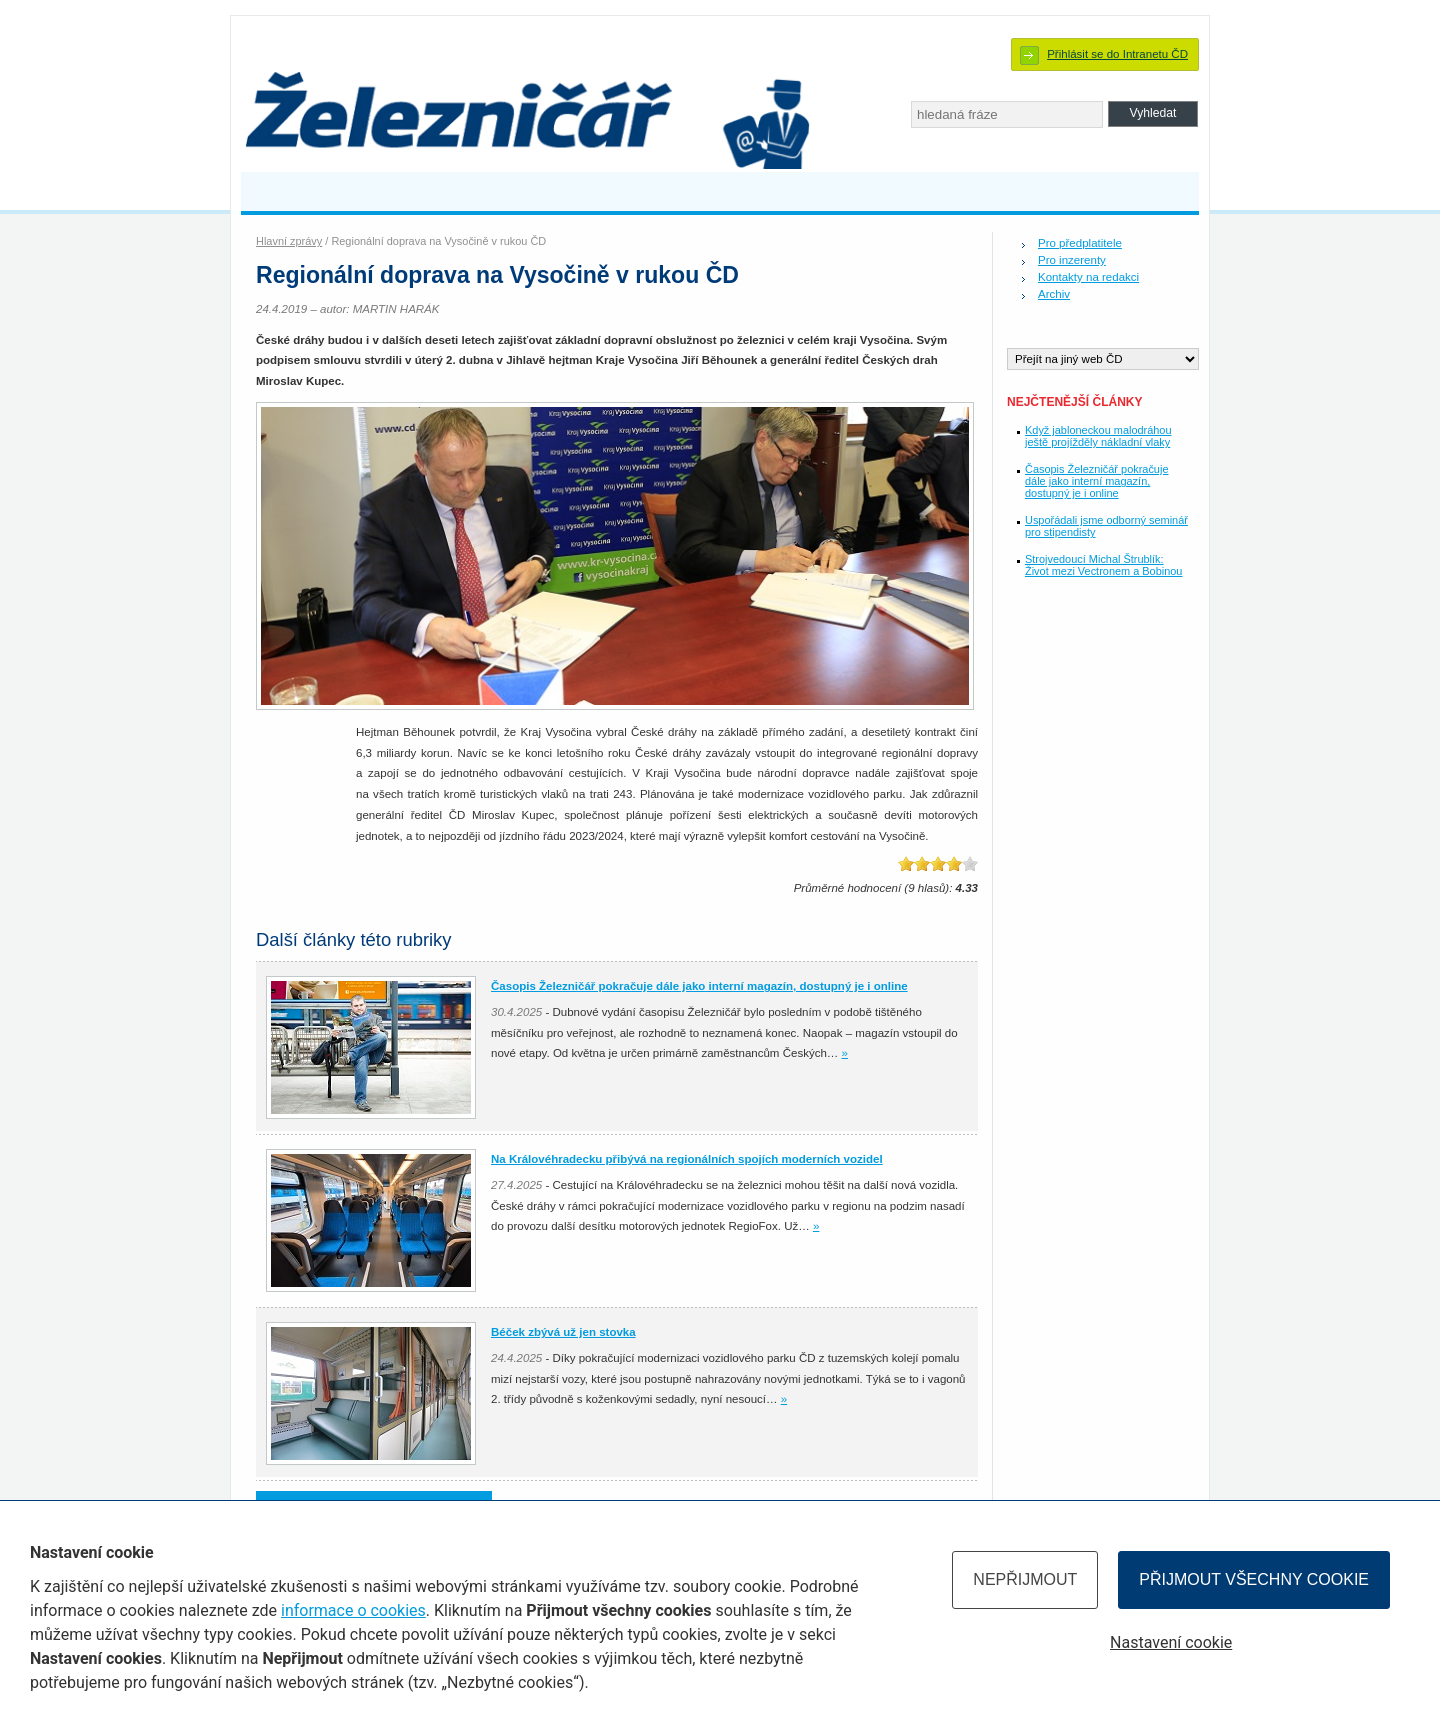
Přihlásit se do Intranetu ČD (1117, 54)
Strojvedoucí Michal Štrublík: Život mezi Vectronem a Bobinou (1103, 565)
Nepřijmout (1025, 1579)
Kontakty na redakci (1088, 277)
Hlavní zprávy (289, 241)
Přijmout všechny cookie (1254, 1579)
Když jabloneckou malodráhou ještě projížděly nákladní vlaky (1098, 436)
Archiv (1054, 294)
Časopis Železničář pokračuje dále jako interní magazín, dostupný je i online (1096, 481)
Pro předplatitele (1080, 243)
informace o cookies (353, 1610)
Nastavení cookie (1171, 1642)
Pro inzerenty (1072, 260)
